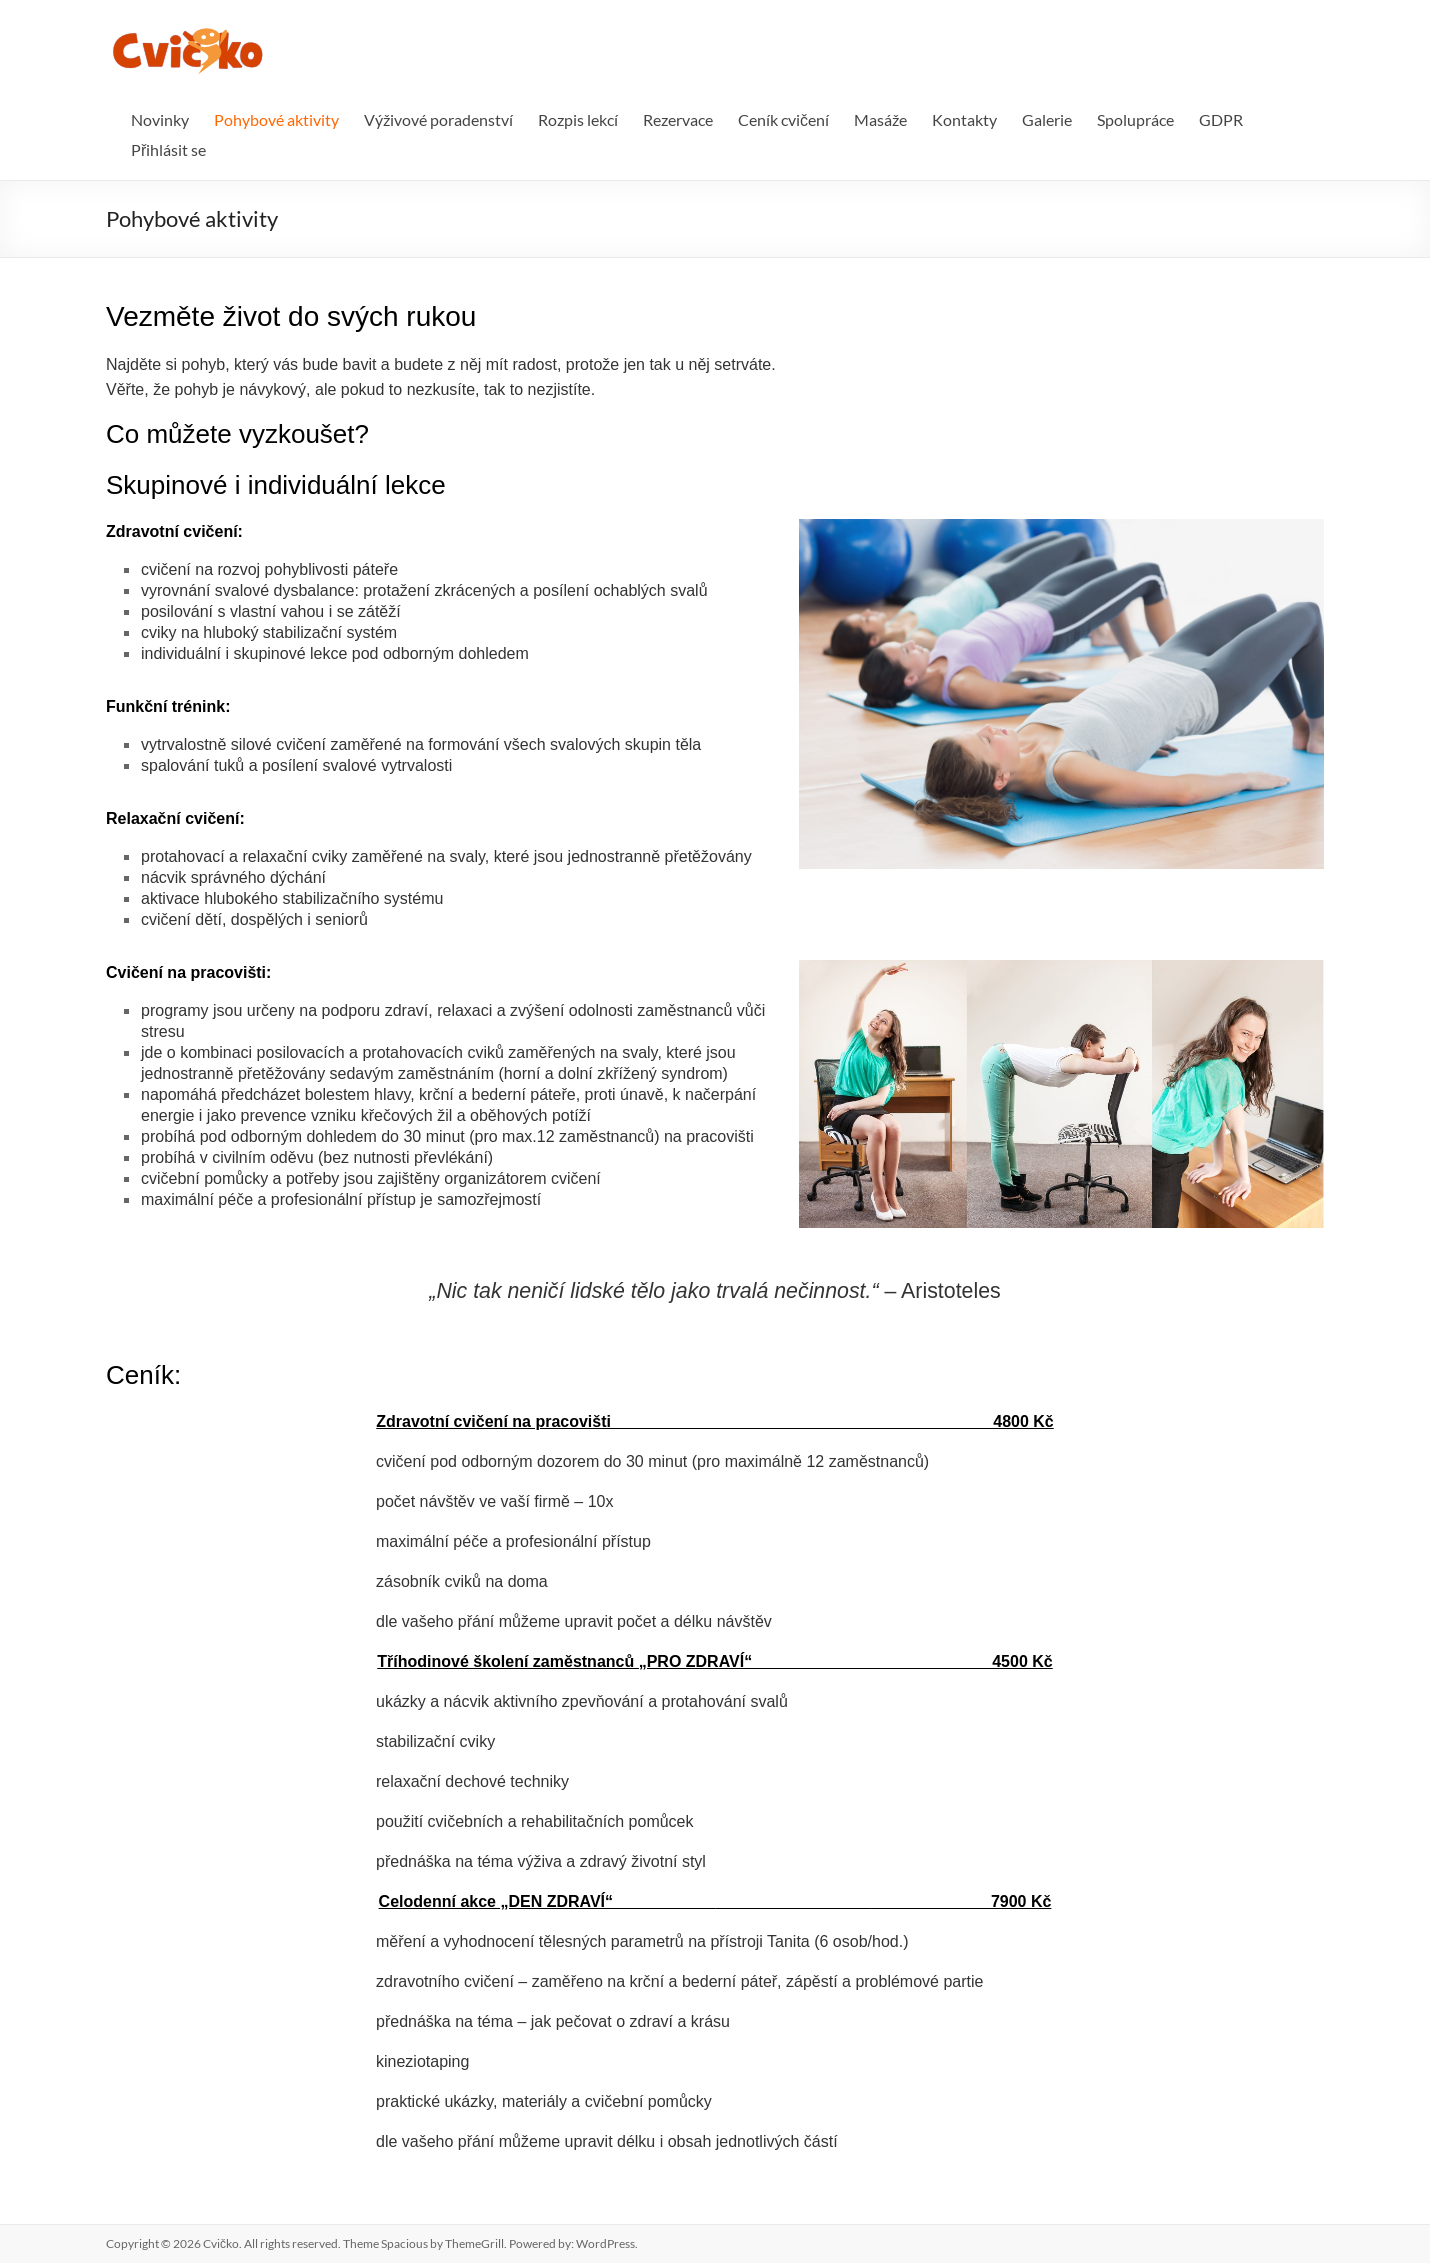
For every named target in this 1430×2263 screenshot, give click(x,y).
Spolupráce (1135, 119)
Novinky (160, 119)
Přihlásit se (168, 149)
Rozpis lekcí (578, 119)
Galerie (1047, 119)
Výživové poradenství (438, 119)
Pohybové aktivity (276, 119)
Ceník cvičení (783, 119)
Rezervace (678, 119)
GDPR (1221, 119)
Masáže (880, 119)
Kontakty (964, 119)
